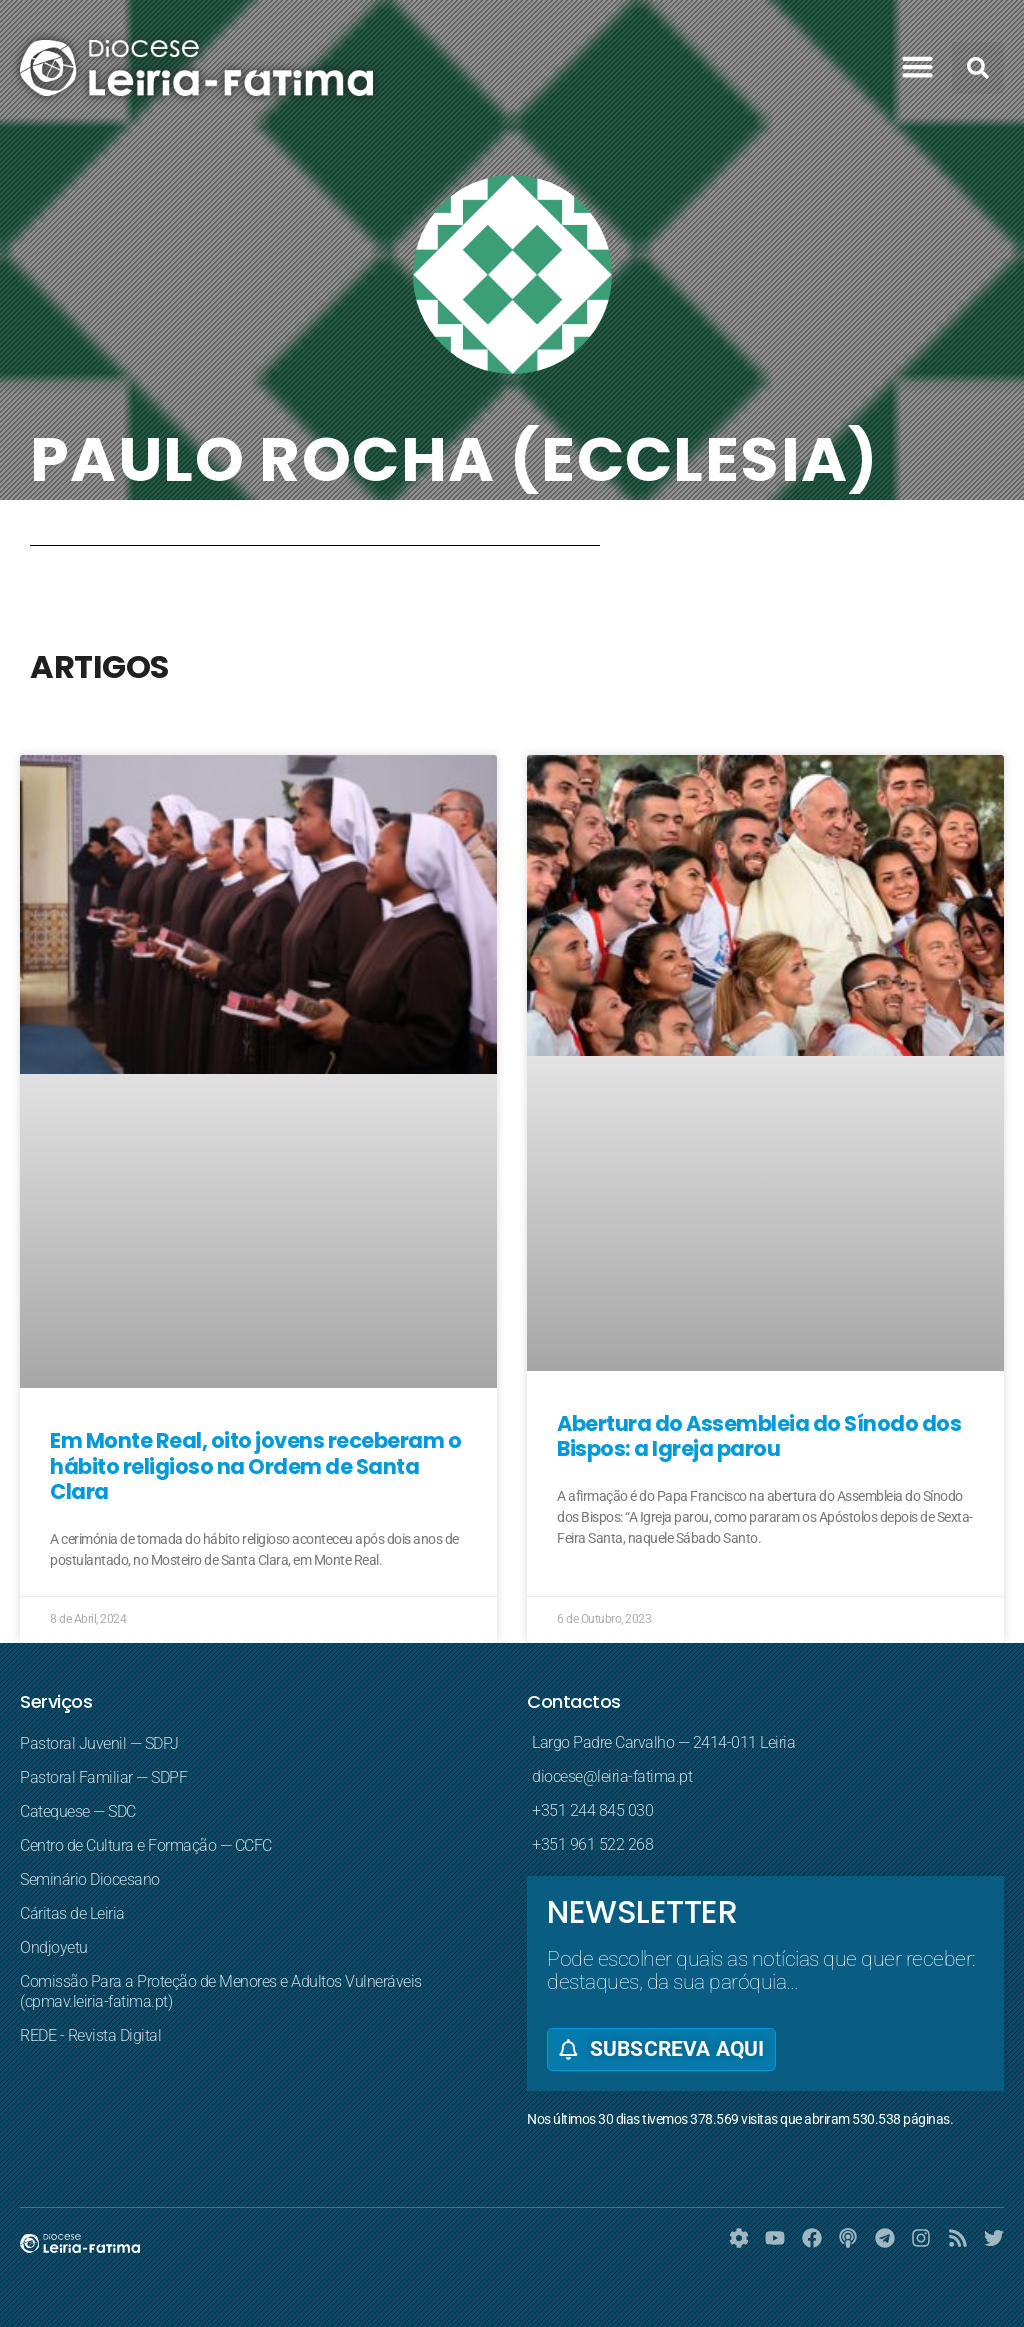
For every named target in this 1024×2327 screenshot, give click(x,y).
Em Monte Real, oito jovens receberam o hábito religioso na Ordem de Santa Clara (255, 1465)
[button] (918, 67)
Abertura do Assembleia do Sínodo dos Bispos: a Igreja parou (759, 1436)
